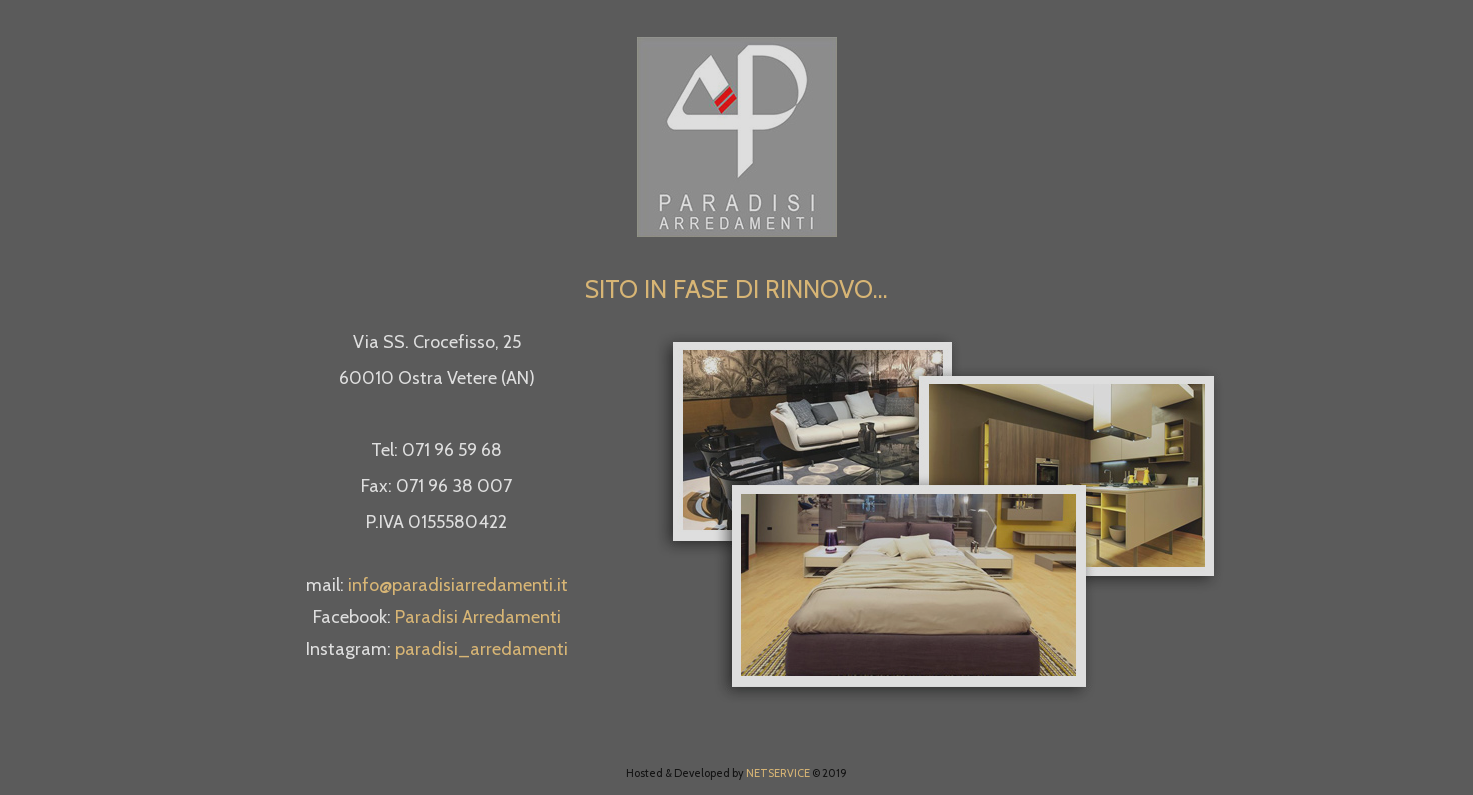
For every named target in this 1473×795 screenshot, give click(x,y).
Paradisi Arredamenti (478, 617)
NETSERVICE (778, 773)
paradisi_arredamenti (481, 649)
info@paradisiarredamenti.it (458, 585)
